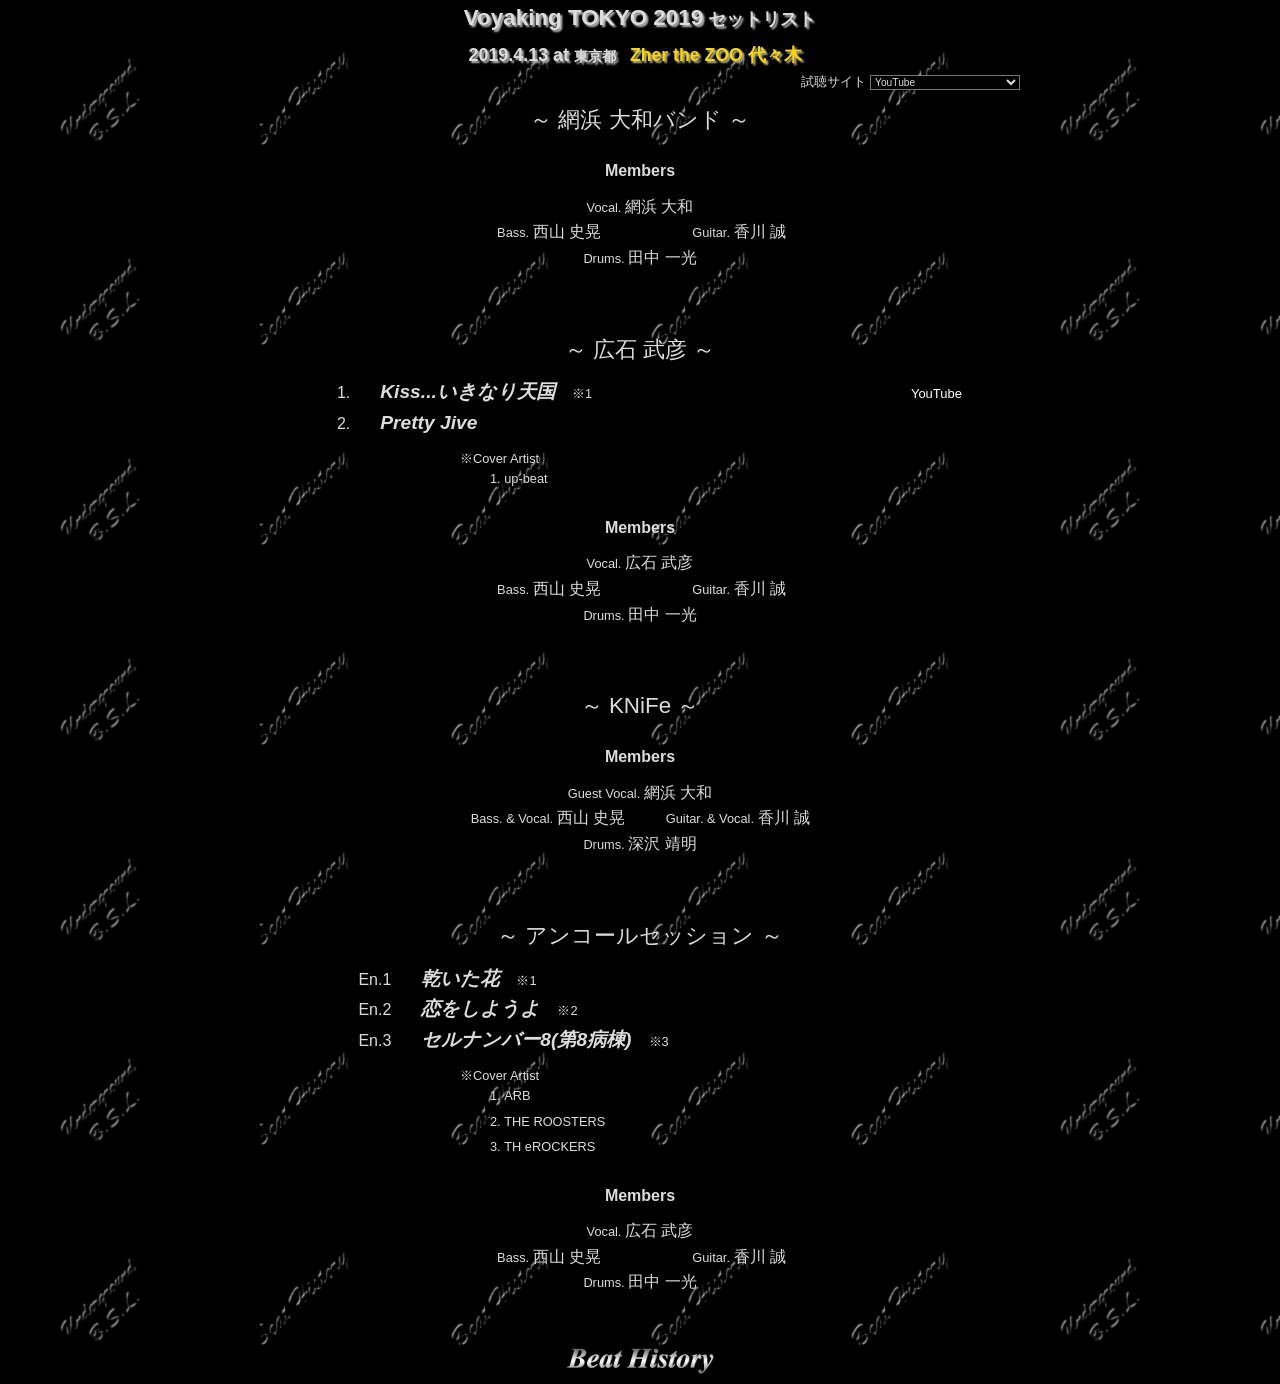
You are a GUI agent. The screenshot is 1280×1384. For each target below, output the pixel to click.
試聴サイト (833, 81)
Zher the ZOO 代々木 (715, 55)
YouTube (936, 393)
